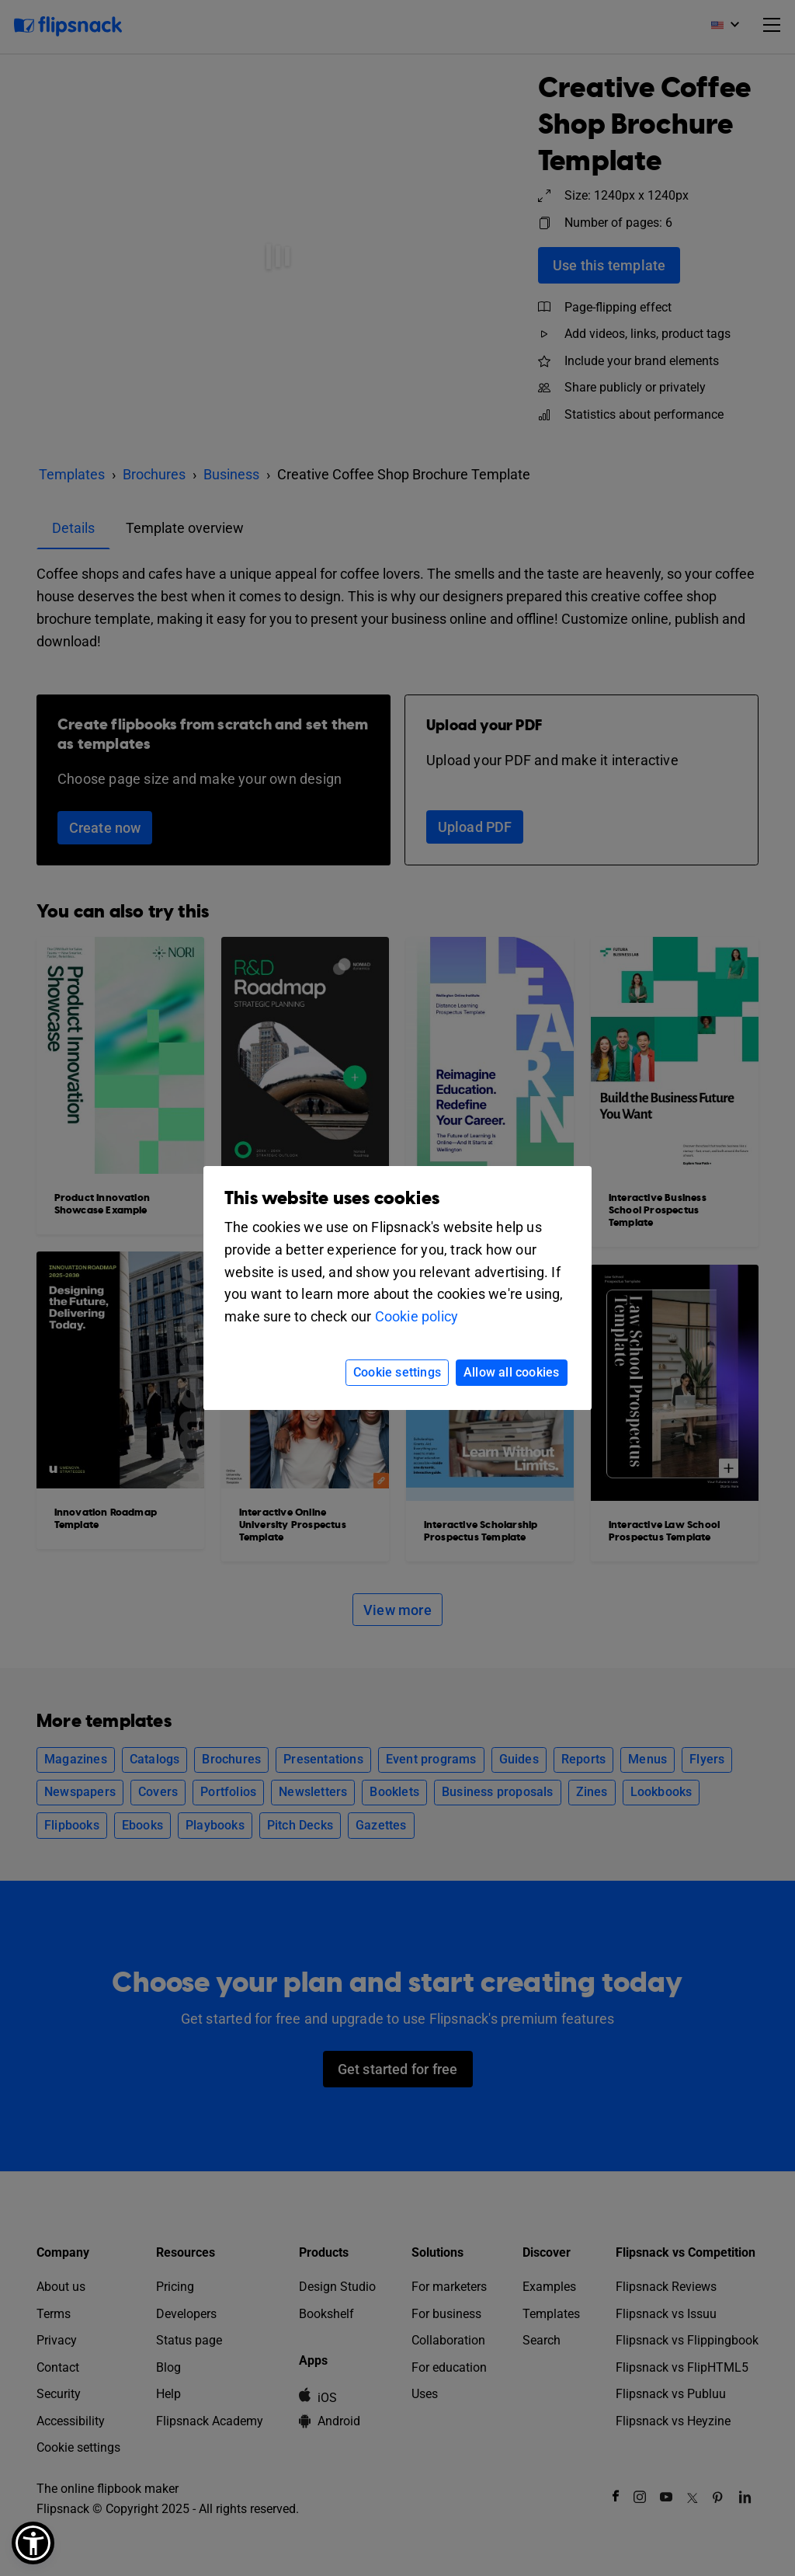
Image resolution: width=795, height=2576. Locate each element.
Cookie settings (397, 1372)
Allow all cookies (511, 1372)
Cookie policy (417, 1316)
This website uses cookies (331, 1198)
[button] (33, 2543)
